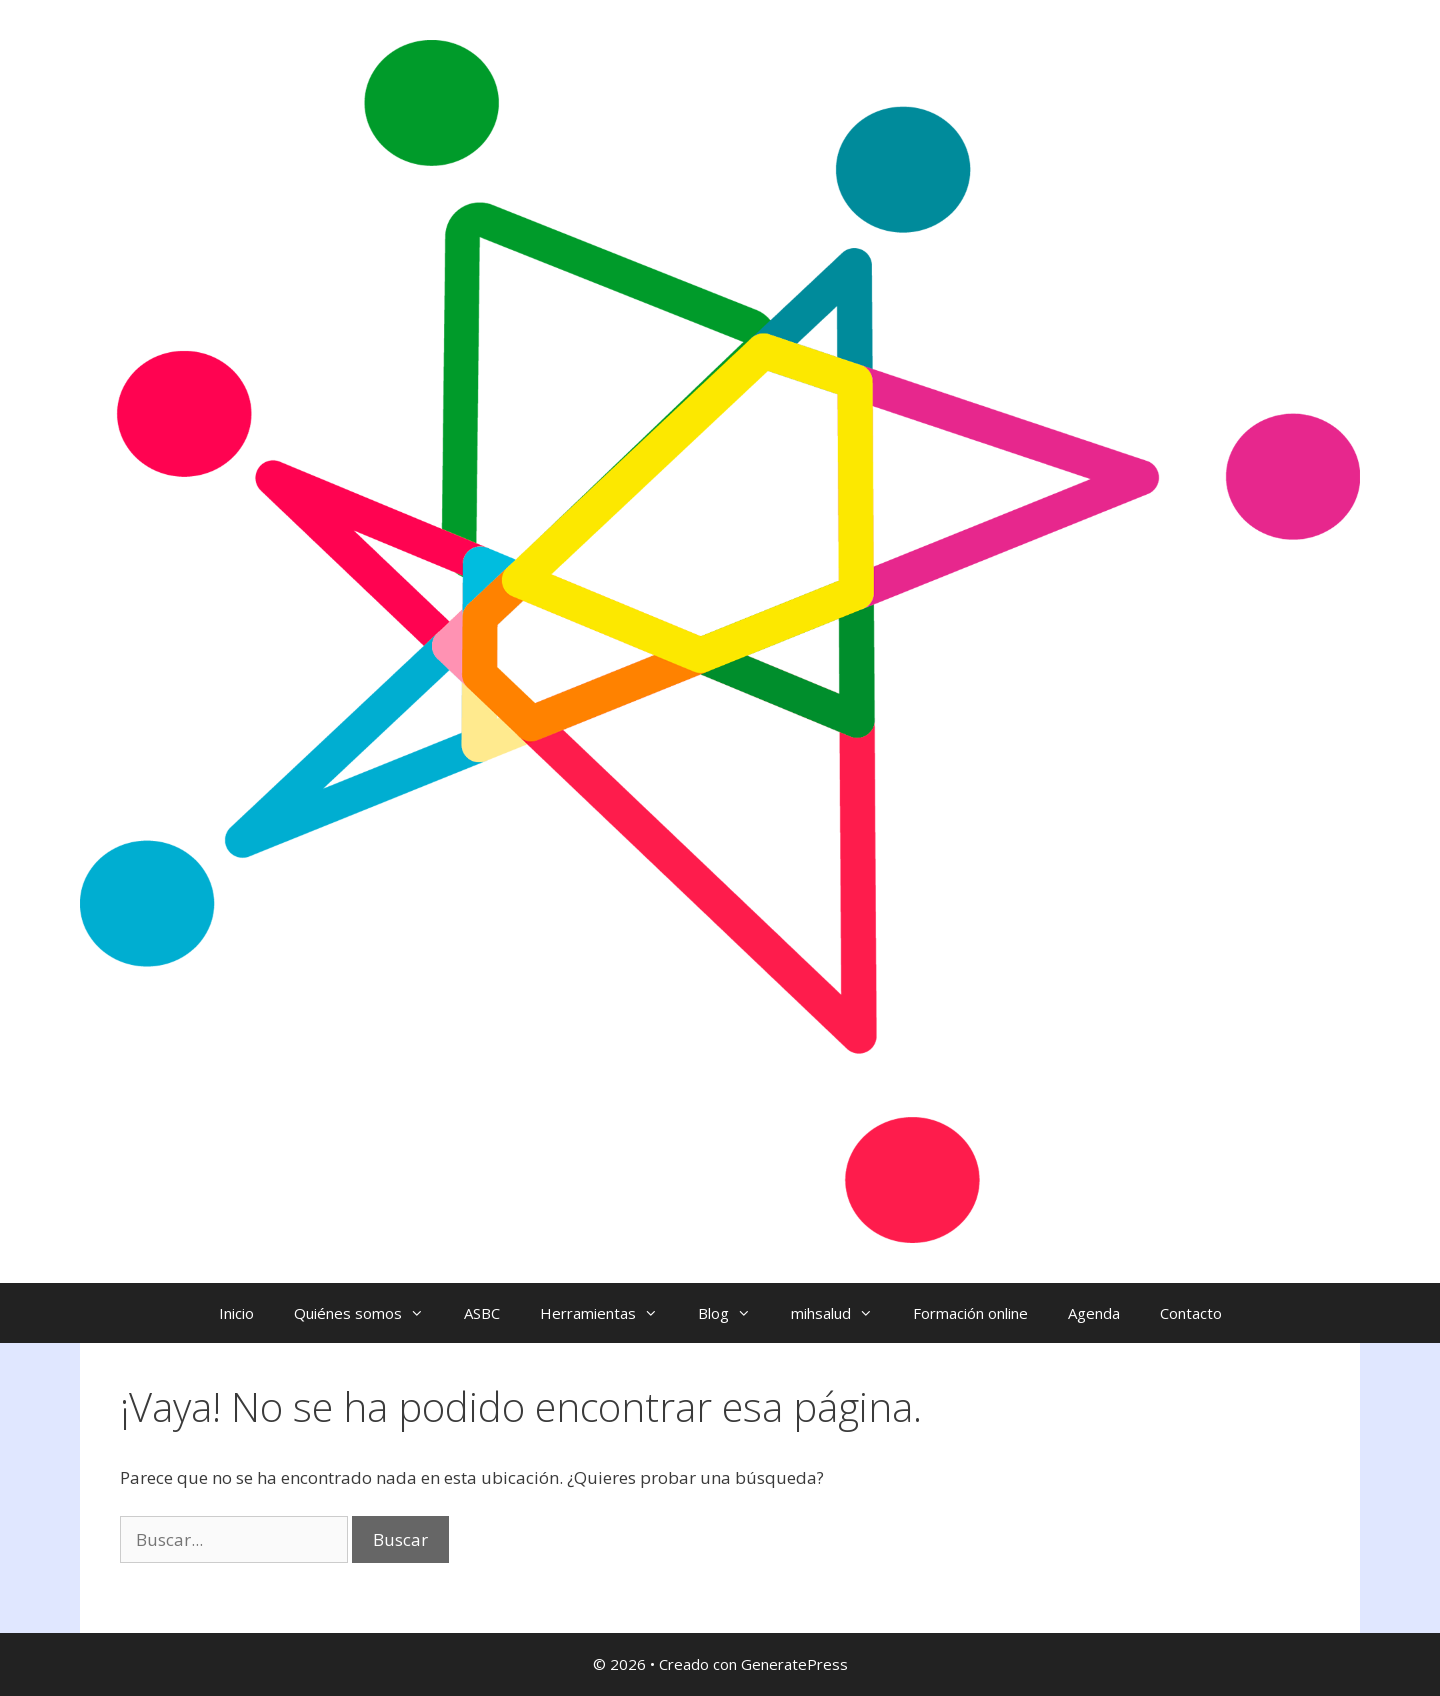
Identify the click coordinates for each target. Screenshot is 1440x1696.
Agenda (1094, 1313)
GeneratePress (794, 1664)
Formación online (970, 1313)
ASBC (482, 1313)
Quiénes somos (369, 1313)
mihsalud (842, 1313)
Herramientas (609, 1313)
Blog (734, 1313)
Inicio (236, 1313)
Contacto (1191, 1313)
